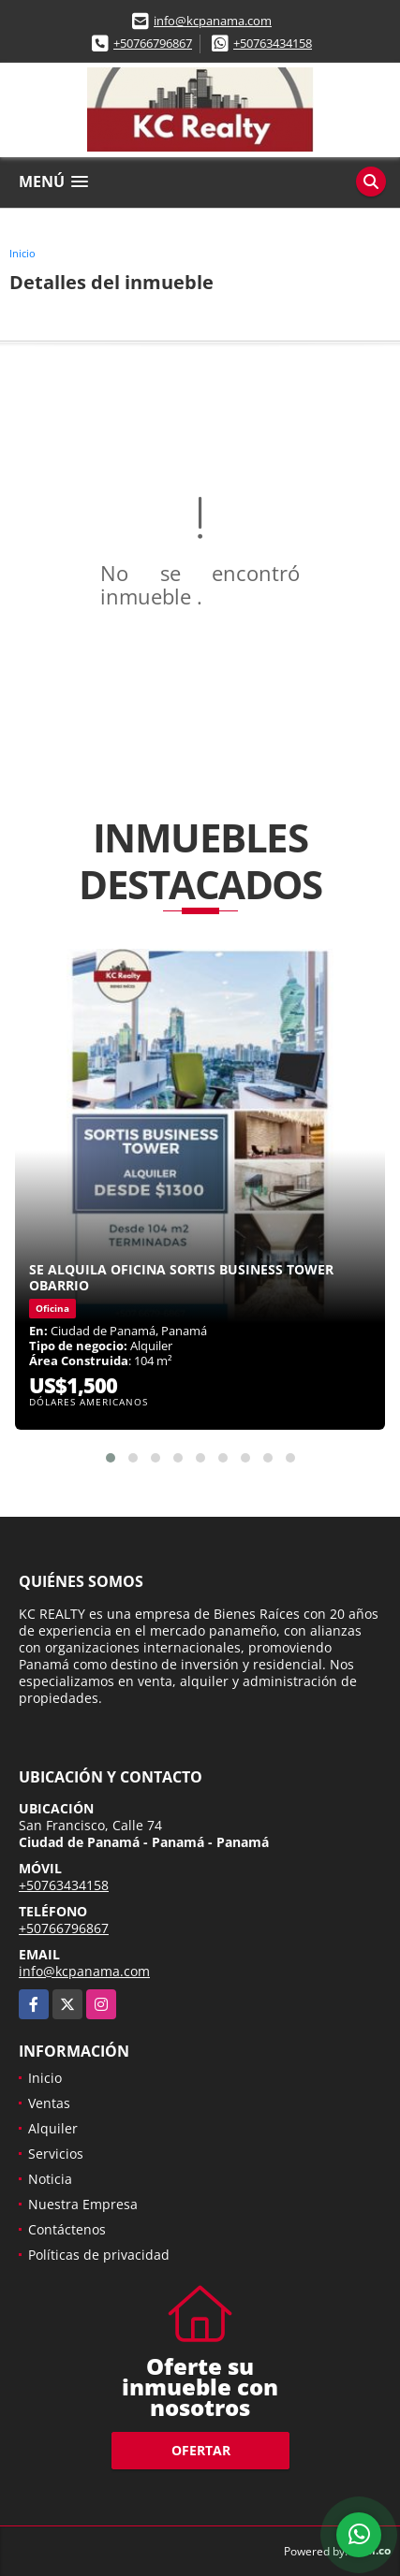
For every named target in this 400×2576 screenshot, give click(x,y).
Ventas (49, 2103)
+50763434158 (272, 43)
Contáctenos (67, 2229)
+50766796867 (152, 43)
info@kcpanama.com (213, 20)
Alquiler (53, 2128)
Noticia (50, 2179)
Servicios (55, 2153)
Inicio (22, 253)
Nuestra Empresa (83, 2204)
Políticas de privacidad (99, 2254)
